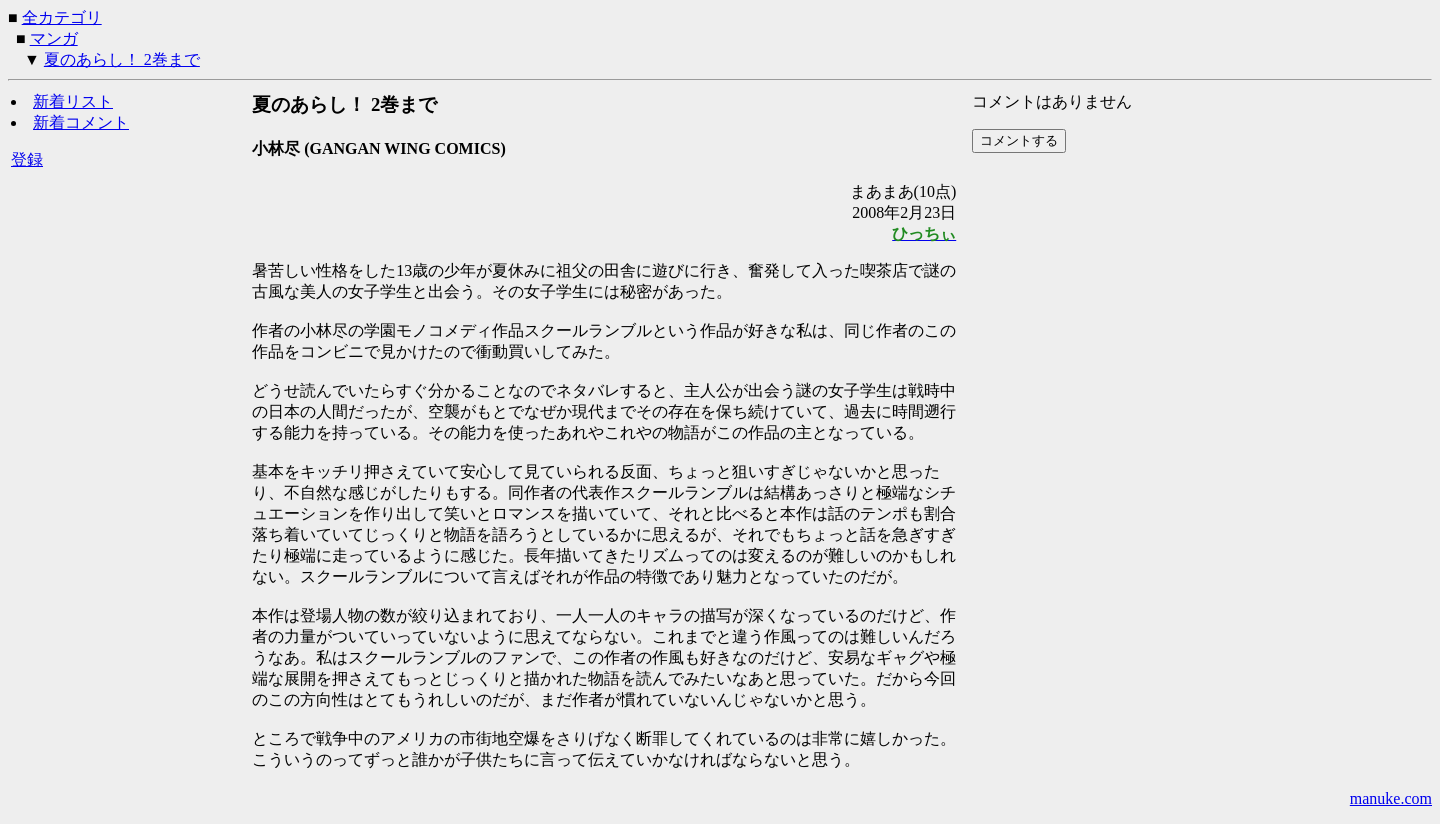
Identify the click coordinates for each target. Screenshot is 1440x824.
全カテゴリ (62, 17)
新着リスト (73, 101)
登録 (27, 159)
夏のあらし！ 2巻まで (122, 59)
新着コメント (81, 122)
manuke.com (1391, 798)
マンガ (54, 38)
